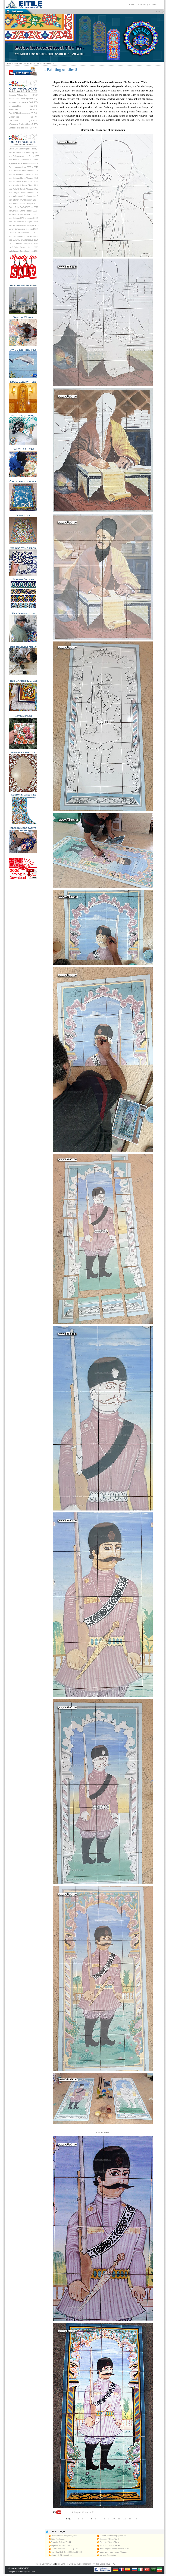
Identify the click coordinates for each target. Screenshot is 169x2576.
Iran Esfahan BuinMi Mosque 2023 (24, 225)
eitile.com (31, 2572)
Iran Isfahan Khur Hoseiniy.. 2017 (23, 200)
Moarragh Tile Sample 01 (61, 2555)
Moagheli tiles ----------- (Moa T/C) (23, 106)
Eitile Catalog (62, 2564)
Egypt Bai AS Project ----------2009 (23, 163)
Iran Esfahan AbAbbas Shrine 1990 (24, 156)
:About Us (152, 4)
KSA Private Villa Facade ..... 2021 (23, 214)
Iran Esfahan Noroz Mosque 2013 (23, 178)
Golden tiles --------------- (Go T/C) (23, 117)
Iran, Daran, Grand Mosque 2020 (23, 211)
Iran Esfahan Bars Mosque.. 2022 (23, 222)
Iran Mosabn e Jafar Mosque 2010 (23, 171)
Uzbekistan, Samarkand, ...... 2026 (24, 251)
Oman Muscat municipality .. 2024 (23, 243)
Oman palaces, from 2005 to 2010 (23, 167)
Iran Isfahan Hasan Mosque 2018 (23, 203)
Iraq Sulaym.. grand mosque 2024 (23, 240)
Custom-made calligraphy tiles (63, 2536)
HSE (108, 2564)
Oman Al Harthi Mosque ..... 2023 (23, 233)
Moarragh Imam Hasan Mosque (112, 2552)
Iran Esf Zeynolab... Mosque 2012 (23, 174)
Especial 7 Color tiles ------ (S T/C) (23, 95)
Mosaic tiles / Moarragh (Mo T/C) (23, 98)
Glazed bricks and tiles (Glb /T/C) (23, 128)
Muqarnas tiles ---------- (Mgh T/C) (23, 102)
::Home (131, 4)
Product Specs (99, 2564)
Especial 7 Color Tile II (108, 2539)
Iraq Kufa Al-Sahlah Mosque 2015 (23, 189)
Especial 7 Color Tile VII (60, 2545)
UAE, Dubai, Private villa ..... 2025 (23, 247)
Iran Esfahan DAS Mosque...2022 (23, 218)
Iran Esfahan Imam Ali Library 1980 (24, 152)
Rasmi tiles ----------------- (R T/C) (23, 109)
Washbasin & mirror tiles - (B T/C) (23, 124)
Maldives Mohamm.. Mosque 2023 (23, 236)
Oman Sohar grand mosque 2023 (23, 229)
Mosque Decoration (106, 2555)
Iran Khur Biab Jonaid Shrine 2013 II (65, 2552)
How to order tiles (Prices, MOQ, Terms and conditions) (31, 63)
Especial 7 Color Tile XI (108, 2545)
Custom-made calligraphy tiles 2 (112, 2536)
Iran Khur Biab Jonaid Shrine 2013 (23, 185)
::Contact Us (141, 4)
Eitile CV (72, 2564)
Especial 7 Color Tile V (108, 2542)
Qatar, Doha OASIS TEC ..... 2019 (23, 207)
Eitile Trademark (57, 2539)
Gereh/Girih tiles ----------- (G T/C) (23, 113)
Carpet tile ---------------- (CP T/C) (23, 120)
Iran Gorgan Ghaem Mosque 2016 (23, 193)
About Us (40, 2564)
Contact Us (50, 2564)
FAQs (114, 2564)
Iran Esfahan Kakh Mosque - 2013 (23, 181)
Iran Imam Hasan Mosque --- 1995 (23, 160)
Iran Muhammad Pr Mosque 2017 (23, 196)
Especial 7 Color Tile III (60, 2542)
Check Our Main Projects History (23, 149)
